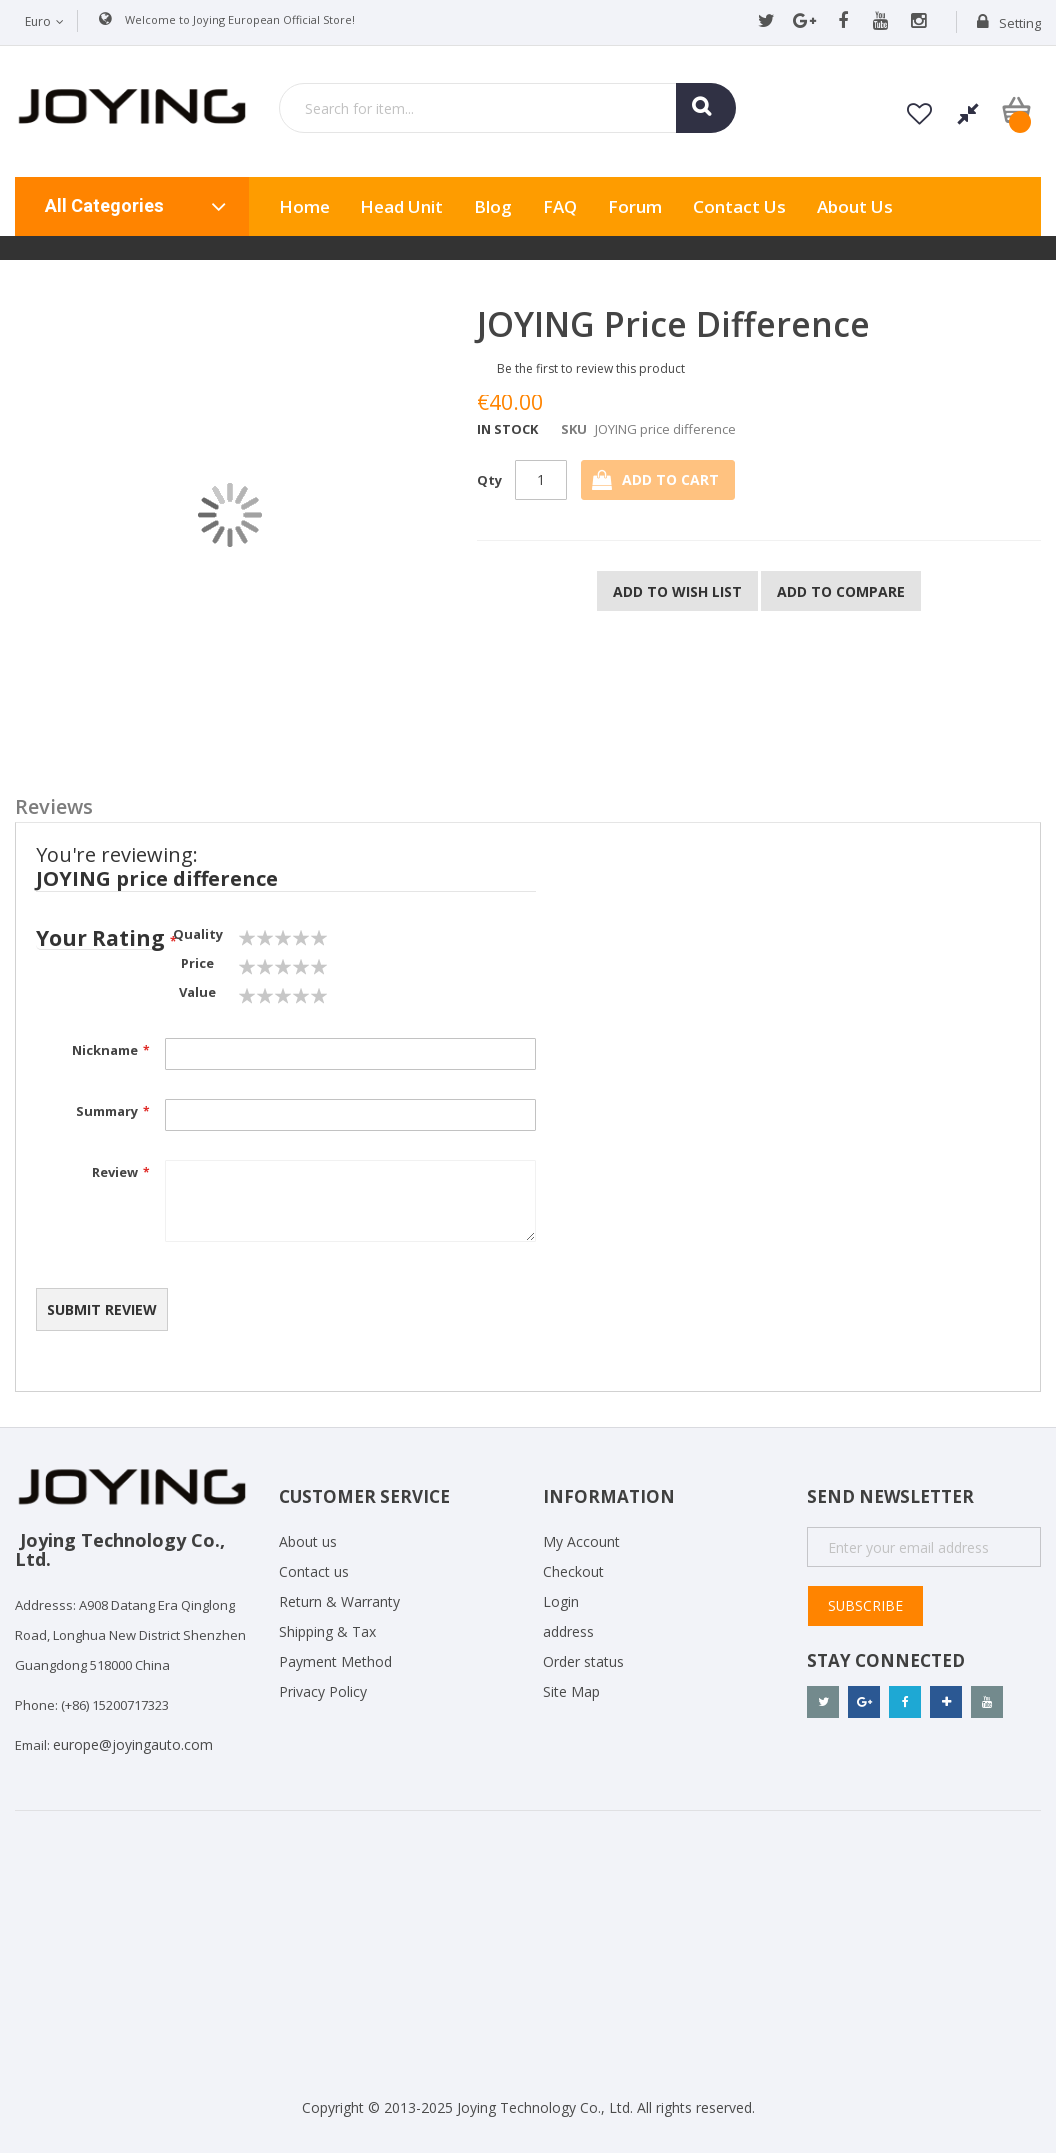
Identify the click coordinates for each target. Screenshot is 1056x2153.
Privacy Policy (323, 1691)
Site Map (571, 1691)
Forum (635, 206)
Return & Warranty (339, 1601)
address (568, 1631)
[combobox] (507, 108)
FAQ (560, 206)
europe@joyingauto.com (133, 1744)
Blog (493, 206)
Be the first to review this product (591, 368)
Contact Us (739, 206)
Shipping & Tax (327, 1631)
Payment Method (335, 1661)
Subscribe (866, 1605)
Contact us (314, 1571)
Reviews (54, 805)
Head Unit (401, 206)
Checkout (573, 1571)
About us (855, 206)
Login (561, 1601)
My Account (581, 1541)
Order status (583, 1661)
